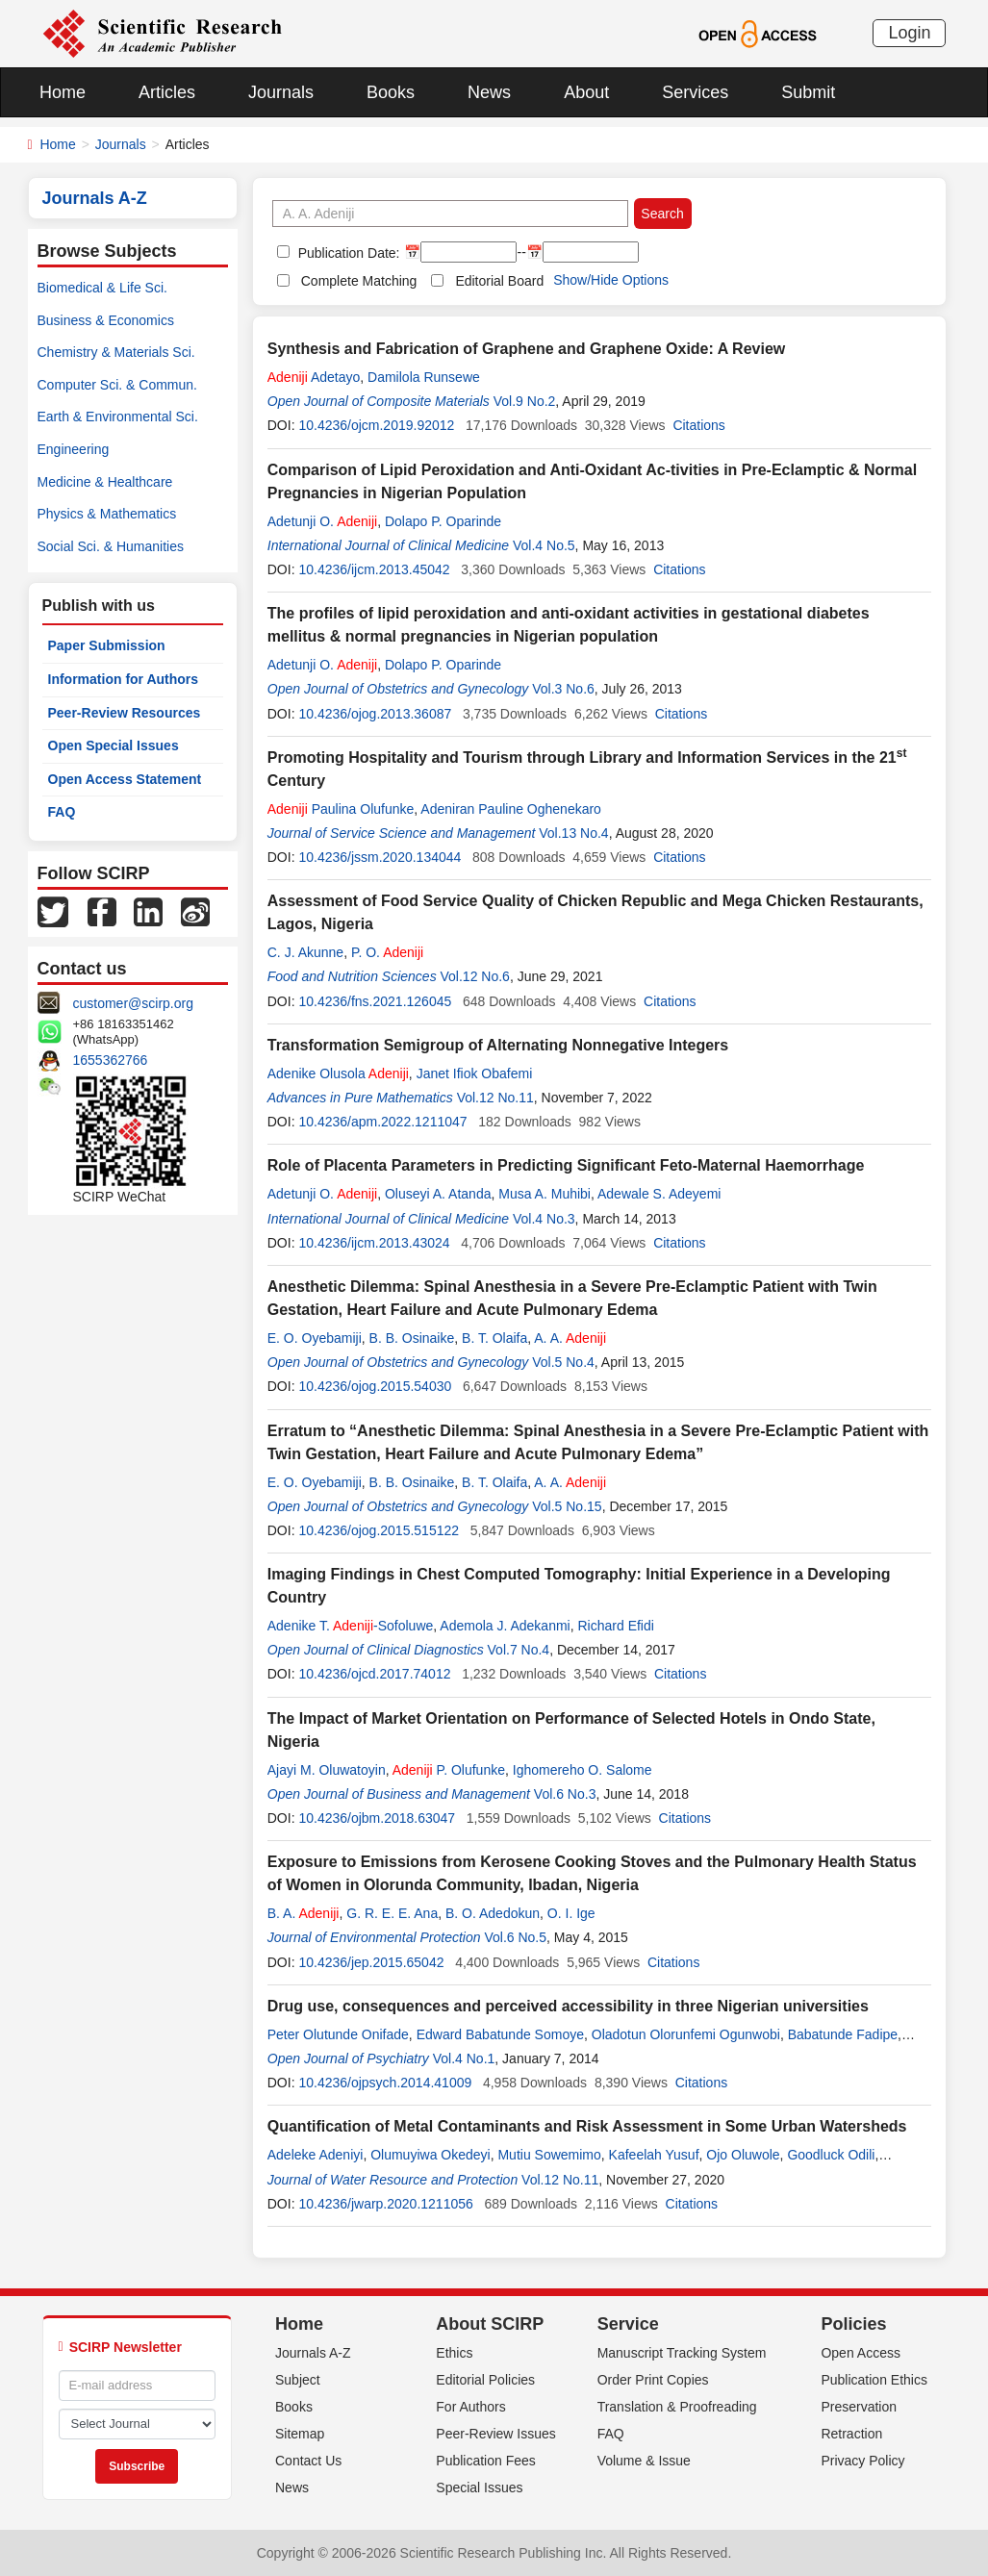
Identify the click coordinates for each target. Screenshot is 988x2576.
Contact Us (308, 2460)
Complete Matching (359, 281)
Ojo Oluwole (742, 2154)
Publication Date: (347, 253)
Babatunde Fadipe (843, 2034)
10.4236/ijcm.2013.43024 (373, 1242)
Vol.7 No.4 (519, 1649)
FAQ (62, 812)
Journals (281, 92)
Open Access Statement (125, 779)
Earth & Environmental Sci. (118, 416)
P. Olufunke (449, 1770)
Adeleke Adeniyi (315, 2154)
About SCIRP (490, 2324)
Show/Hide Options (611, 280)
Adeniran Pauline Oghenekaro (510, 809)
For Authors (470, 2406)
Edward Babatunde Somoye (500, 2034)
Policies (853, 2324)
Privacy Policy (862, 2460)
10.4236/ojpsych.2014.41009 (384, 2082)
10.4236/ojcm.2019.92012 (376, 425)
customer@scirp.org (133, 1003)
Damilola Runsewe (423, 377)
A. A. (570, 1338)
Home (62, 92)
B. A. (303, 1913)
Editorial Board (499, 281)
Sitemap (299, 2433)
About (586, 92)
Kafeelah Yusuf (654, 2154)
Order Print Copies (653, 2379)
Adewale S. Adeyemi (659, 1193)
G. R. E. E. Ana (392, 1913)
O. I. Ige (571, 1913)
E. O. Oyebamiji (314, 1338)
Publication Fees (486, 2460)
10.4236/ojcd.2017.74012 (374, 1673)
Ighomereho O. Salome (582, 1770)
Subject (297, 2379)
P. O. (387, 952)
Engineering (74, 449)
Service (628, 2324)
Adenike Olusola (338, 1073)
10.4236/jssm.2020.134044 (379, 857)
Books (391, 92)
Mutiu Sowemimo (548, 2154)
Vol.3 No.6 (563, 688)
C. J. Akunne (305, 952)
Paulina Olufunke (341, 809)
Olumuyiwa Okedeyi (430, 2154)
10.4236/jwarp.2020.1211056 (385, 2203)
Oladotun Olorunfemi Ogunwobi (686, 2034)
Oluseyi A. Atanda (438, 1193)
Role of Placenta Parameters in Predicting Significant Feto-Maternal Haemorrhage (566, 1165)
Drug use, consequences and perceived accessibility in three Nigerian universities (568, 2006)
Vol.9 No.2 (525, 401)
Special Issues (479, 2487)
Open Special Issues (113, 745)
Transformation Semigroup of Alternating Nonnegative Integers (497, 1045)
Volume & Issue (644, 2460)
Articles (167, 92)
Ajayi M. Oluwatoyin (326, 1770)
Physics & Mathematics (107, 513)
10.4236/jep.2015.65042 (370, 1962)
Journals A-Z (313, 2353)
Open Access (860, 2353)
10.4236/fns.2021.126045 (374, 1001)
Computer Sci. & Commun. (118, 384)
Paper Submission (106, 645)
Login (909, 32)
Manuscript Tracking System (682, 2353)
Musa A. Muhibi (544, 1193)
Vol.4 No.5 (544, 545)
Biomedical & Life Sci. (102, 287)
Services (695, 92)
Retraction (851, 2433)
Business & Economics (106, 320)
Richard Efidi (616, 1625)
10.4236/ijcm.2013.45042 (373, 569)
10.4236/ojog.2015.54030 (374, 1386)
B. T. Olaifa (494, 1338)
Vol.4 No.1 (464, 2058)
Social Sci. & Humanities (111, 546)
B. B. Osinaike (412, 1338)
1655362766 (110, 1060)
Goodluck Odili (830, 2154)
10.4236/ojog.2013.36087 (374, 713)
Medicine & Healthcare (105, 482)
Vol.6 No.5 (515, 1937)
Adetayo (314, 377)
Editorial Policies (485, 2379)
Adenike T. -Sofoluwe (350, 1625)
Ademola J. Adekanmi (505, 1625)
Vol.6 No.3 (565, 1794)
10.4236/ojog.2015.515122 (378, 1530)
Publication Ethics (874, 2379)
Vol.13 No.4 (573, 833)
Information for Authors (123, 679)
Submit (808, 92)
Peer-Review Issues (496, 2433)
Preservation (859, 2406)
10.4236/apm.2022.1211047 (382, 1121)
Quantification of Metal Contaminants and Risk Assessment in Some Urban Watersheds (587, 2126)
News (489, 92)
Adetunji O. (322, 521)
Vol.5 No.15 (566, 1506)
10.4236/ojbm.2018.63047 (376, 1818)
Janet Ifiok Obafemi (475, 1073)
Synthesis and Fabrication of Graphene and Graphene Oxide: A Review (526, 349)
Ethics (454, 2353)
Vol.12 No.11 (495, 1097)
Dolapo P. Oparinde (443, 521)
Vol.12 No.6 (475, 976)
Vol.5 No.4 (563, 1362)
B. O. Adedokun (492, 1913)
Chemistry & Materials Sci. (116, 352)
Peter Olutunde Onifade (338, 2034)
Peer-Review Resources (124, 712)
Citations (698, 425)
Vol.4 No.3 (544, 1218)
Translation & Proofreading (677, 2406)
